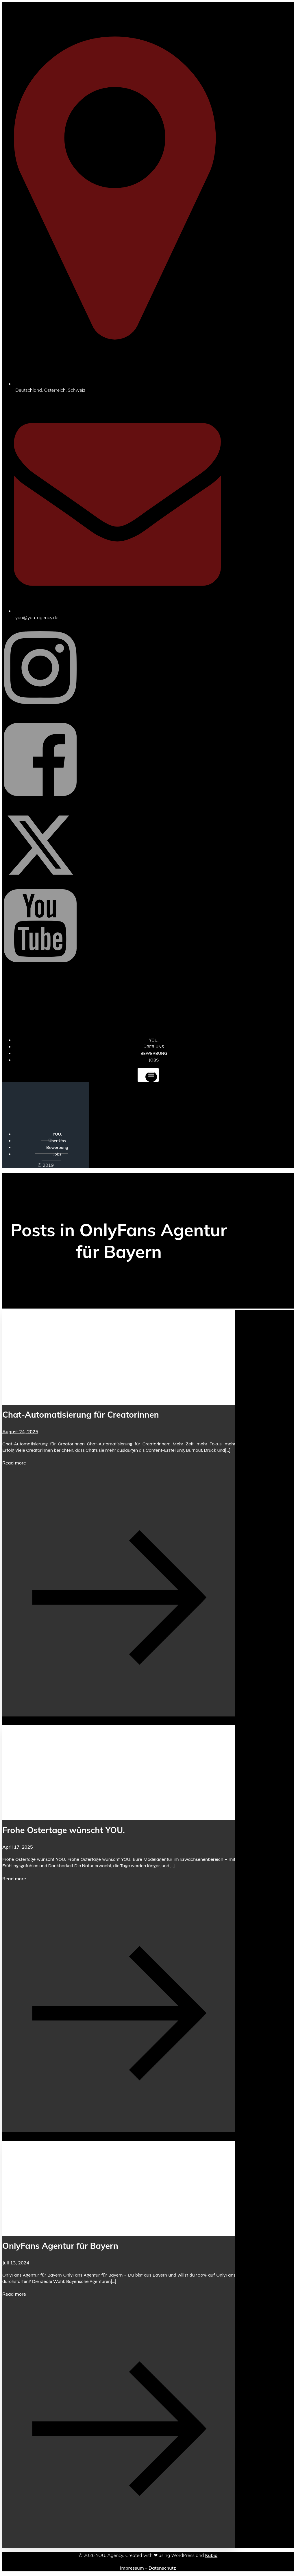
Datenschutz (162, 2568)
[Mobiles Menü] (148, 1075)
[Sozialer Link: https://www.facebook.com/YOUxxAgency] (40, 805)
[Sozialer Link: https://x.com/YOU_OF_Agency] (40, 879)
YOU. (57, 1134)
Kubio (211, 2555)
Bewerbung (57, 1147)
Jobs (154, 1060)
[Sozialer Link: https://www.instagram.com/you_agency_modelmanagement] (40, 713)
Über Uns (57, 1140)
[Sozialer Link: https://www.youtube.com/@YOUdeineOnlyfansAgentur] (40, 971)
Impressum (132, 2568)
